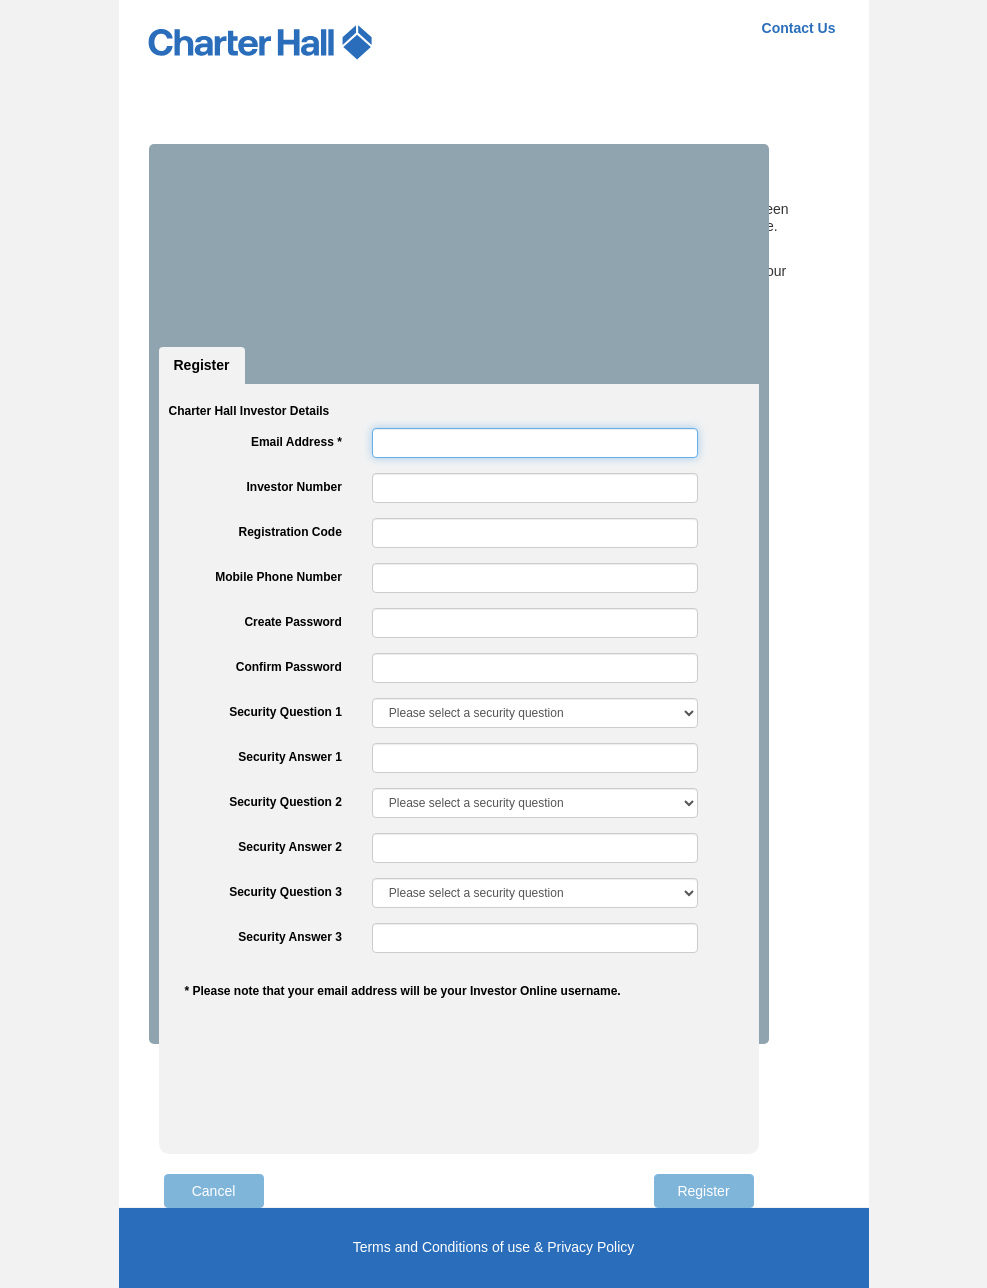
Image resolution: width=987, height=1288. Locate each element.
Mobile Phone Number (278, 577)
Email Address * (296, 442)
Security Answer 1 (290, 757)
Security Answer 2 (290, 847)
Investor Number (293, 487)
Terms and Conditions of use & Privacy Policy (494, 1247)
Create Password (292, 622)
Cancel (214, 1191)
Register (202, 365)
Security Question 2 (285, 802)
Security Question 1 (285, 712)
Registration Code (289, 532)
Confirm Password (289, 667)
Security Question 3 (285, 892)
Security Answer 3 (290, 937)
